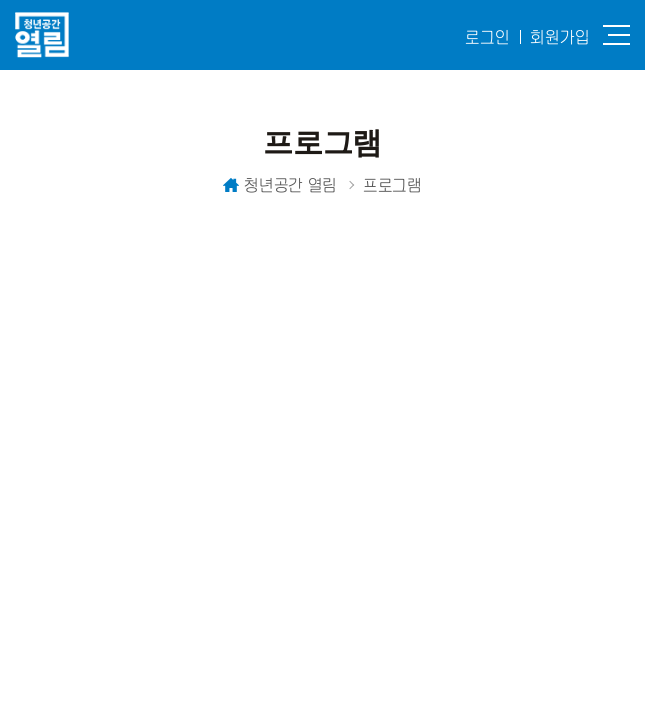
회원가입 (560, 37)
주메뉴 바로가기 (0, 0)
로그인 (487, 37)
